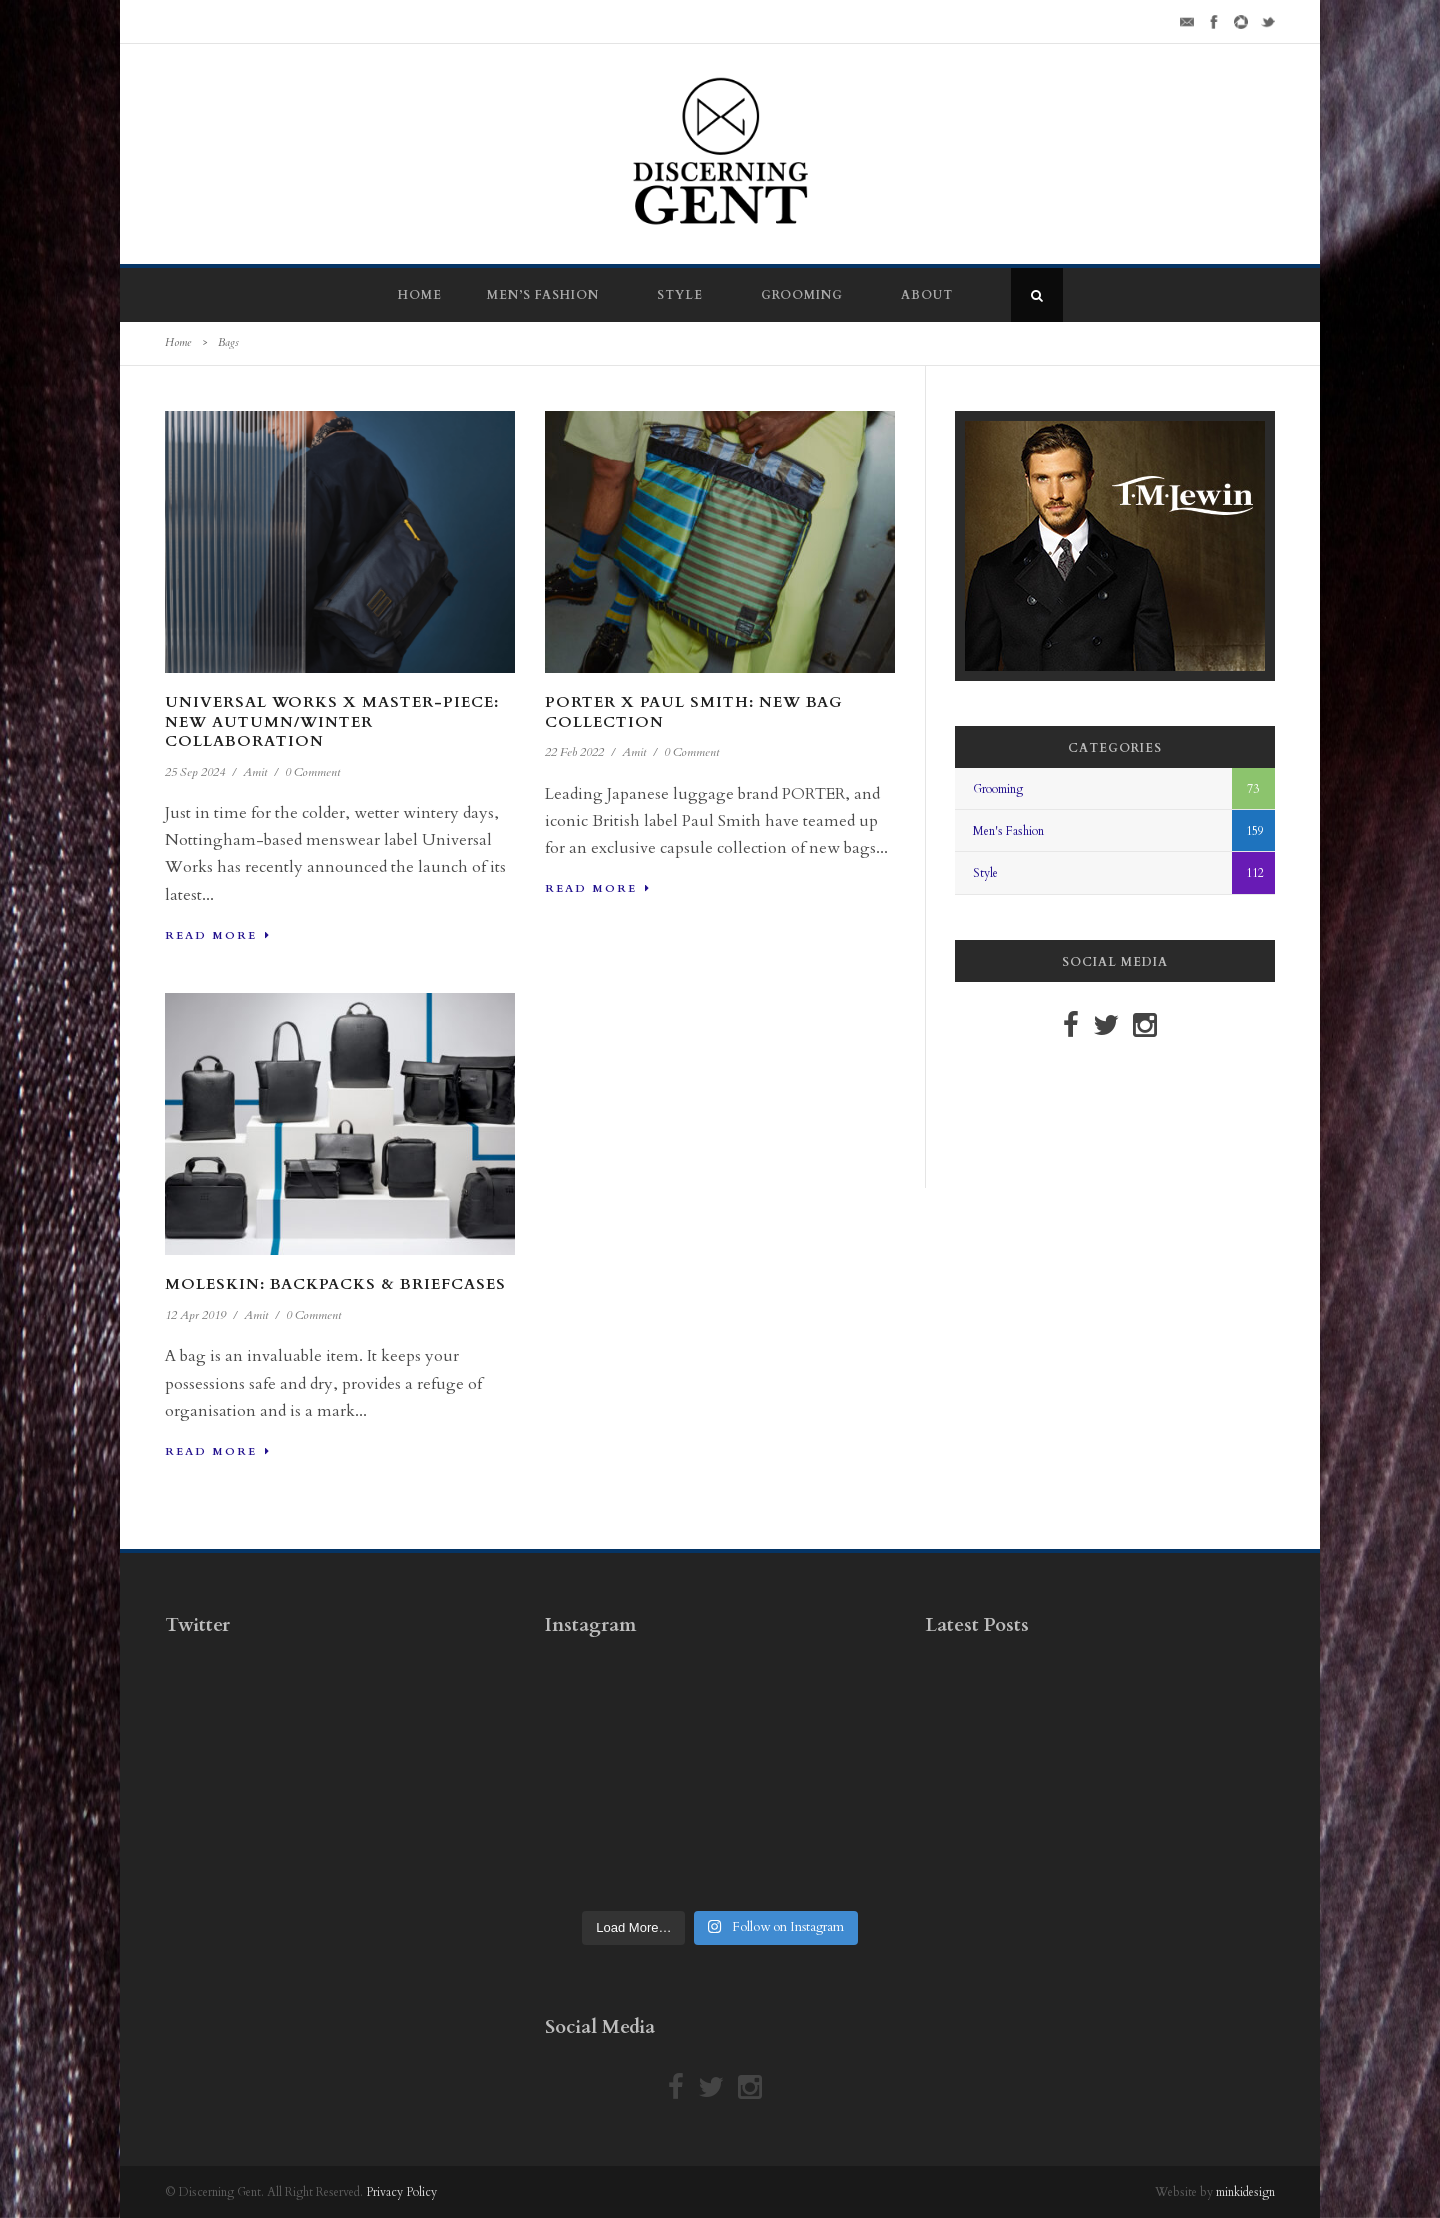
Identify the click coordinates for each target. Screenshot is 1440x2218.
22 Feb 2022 (574, 752)
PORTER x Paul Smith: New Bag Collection (694, 712)
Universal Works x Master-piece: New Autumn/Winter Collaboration (332, 721)
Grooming (802, 295)
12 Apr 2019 (195, 1315)
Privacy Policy (401, 2192)
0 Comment (312, 772)
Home (420, 295)
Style (680, 295)
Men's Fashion (1008, 831)
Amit (255, 772)
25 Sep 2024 (195, 772)
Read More (218, 935)
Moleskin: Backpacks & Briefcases (335, 1284)
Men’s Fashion (543, 295)
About (927, 295)
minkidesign (1245, 2192)
